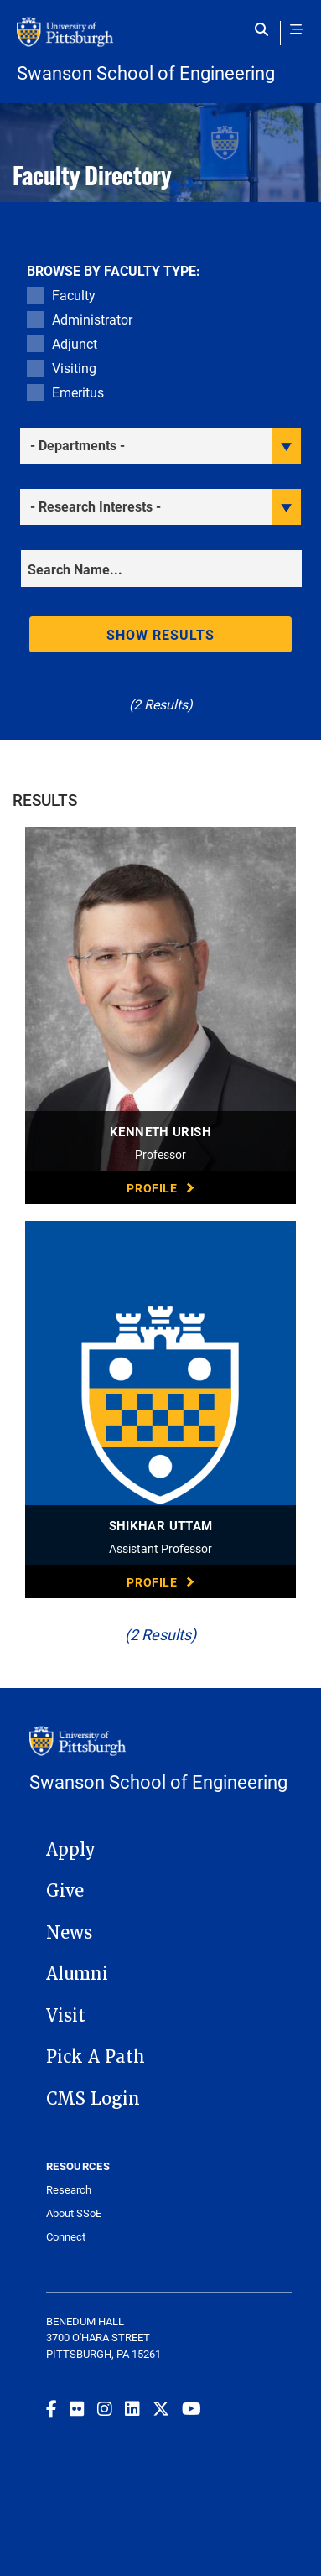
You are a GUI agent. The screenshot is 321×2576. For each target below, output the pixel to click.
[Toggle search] (265, 29)
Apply (71, 1850)
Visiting (74, 368)
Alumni (77, 1974)
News (69, 1933)
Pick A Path (95, 2057)
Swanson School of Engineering (146, 73)
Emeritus (78, 392)
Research (68, 2190)
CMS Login (93, 2099)
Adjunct (74, 343)
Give (65, 1891)
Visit (65, 2016)
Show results (160, 634)
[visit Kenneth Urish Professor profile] (160, 1015)
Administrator (92, 319)
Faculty (74, 295)
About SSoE (73, 2213)
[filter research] (160, 507)
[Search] (161, 568)
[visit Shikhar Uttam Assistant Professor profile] (160, 1409)
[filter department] (160, 446)
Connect (65, 2237)
